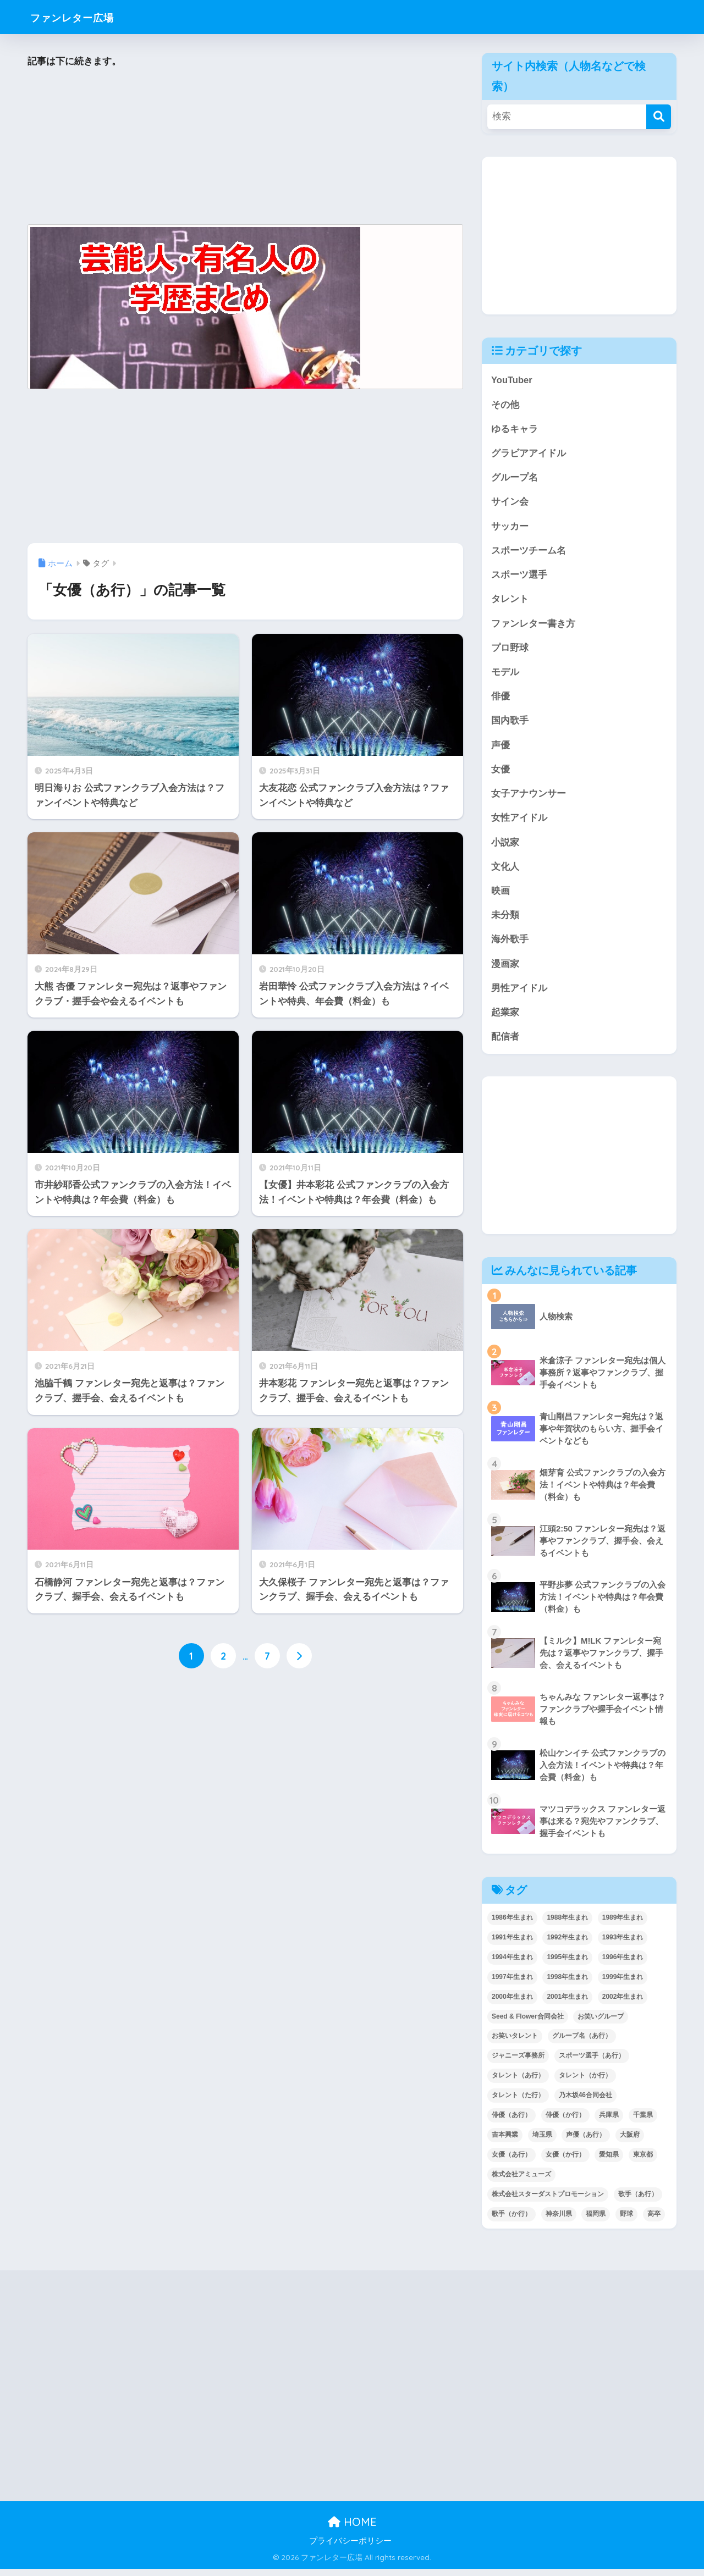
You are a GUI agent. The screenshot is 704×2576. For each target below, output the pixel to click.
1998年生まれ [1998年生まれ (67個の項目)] (567, 1984)
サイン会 (510, 503)
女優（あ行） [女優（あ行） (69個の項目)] (511, 2162)
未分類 (505, 921)
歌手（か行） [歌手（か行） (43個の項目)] (511, 2221)
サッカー (510, 528)
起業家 (505, 1019)
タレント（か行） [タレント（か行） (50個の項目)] (585, 2083)
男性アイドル (519, 995)
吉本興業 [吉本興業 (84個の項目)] (505, 2142)
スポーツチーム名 (528, 552)
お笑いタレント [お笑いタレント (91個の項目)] (515, 2043)
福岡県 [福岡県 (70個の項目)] (596, 2221)
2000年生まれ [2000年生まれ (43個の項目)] (512, 2004)
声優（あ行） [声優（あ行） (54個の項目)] (586, 2142)
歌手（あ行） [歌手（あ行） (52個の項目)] (638, 2201)
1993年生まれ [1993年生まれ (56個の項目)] (623, 1944)
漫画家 (505, 970)
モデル (505, 675)
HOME (352, 2529)
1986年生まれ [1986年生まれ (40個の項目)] (512, 1924)
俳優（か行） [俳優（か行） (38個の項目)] (565, 2122)
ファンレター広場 (84, 17)
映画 (500, 896)
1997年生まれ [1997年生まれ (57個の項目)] (512, 1984)
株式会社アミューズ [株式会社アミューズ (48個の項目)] (521, 2182)
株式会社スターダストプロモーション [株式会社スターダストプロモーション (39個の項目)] (548, 2201)
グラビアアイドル (528, 454)
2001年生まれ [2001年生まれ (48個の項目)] (567, 2004)
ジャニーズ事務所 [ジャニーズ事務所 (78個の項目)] (518, 2063)
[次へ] (299, 1655)
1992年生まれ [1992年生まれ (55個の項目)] (567, 1944)
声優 (500, 749)
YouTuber (512, 380)
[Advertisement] (245, 147)
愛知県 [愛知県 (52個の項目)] (609, 2162)
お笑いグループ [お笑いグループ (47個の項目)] (601, 2023)
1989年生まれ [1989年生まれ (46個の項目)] (623, 1924)
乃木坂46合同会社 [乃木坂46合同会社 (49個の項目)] (585, 2103)
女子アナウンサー (528, 798)
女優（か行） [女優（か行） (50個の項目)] (565, 2162)
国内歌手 (510, 724)
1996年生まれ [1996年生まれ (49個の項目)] (623, 1964)
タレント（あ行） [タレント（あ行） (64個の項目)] (518, 2083)
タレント (510, 601)
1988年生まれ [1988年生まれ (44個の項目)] (567, 1924)
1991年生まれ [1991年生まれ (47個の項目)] (512, 1944)
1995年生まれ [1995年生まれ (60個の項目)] (567, 1964)
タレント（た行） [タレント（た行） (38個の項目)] (518, 2103)
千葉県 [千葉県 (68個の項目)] (643, 2122)
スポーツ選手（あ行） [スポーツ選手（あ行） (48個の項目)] (592, 2063)
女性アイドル (519, 822)
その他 (505, 405)
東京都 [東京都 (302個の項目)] (643, 2162)
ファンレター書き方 (533, 626)
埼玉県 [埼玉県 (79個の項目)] (542, 2142)
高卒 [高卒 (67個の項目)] (654, 2221)
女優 (500, 774)
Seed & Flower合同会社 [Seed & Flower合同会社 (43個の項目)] (528, 2023)
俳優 (500, 700)
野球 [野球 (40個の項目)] (626, 2221)
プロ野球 (510, 650)
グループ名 (514, 478)
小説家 (505, 847)
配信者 (505, 1043)
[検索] (658, 116)
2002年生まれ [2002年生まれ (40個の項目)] (623, 2004)
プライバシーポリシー (350, 2548)
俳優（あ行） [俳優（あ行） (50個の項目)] (511, 2122)
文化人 (505, 871)
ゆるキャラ (514, 429)
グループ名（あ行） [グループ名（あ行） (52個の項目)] (582, 2043)
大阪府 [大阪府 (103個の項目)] (630, 2142)
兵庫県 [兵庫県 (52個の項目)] (609, 2122)
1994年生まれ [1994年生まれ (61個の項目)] (512, 1964)
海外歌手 (510, 946)
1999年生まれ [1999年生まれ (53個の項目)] (623, 1984)
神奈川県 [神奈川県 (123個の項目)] (559, 2221)
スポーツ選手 (519, 577)
